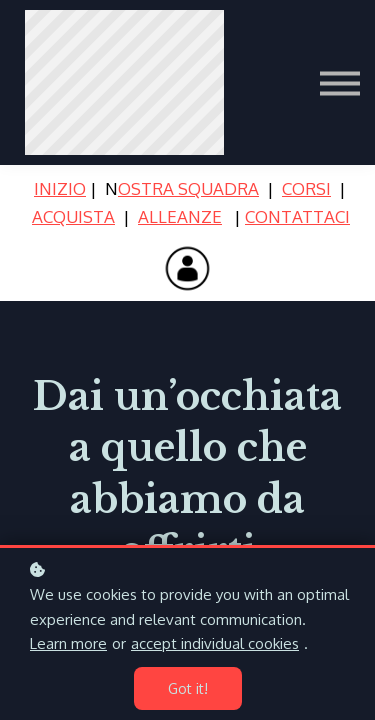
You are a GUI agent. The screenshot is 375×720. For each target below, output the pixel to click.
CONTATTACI (297, 216)
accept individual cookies (215, 643)
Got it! (188, 688)
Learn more (68, 643)
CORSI (306, 188)
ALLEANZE (180, 216)
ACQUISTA (73, 216)
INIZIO (60, 188)
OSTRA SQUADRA (188, 188)
